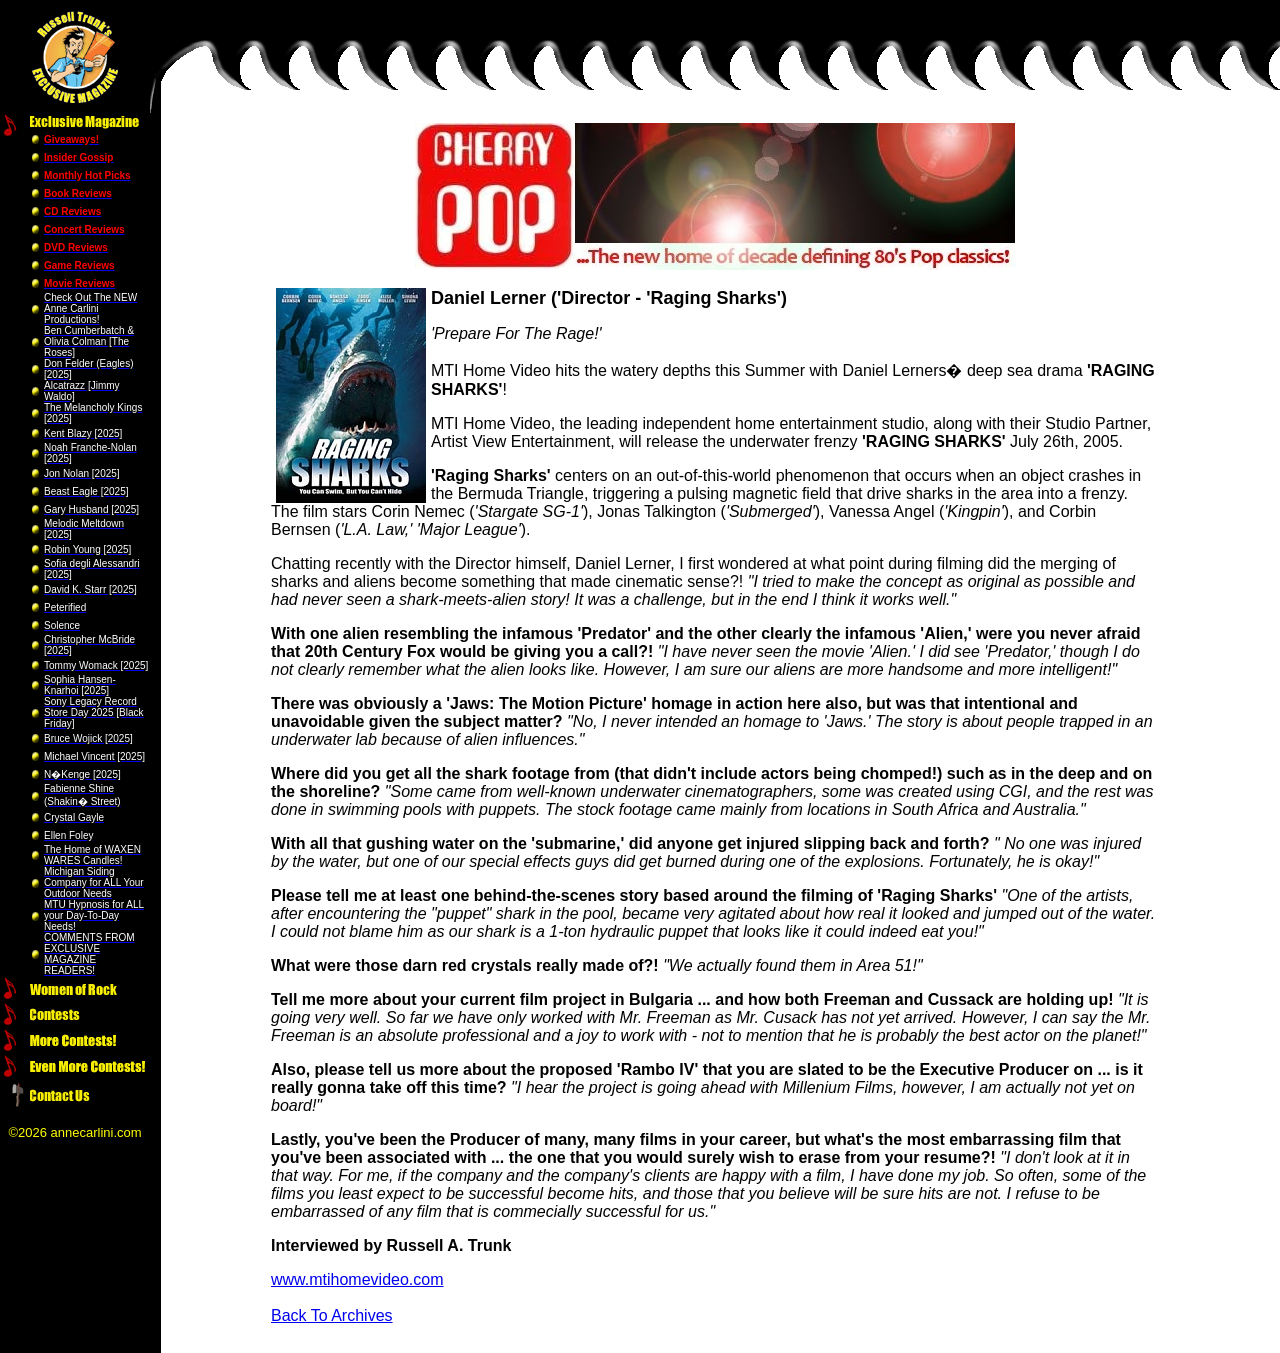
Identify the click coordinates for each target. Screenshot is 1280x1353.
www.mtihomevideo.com (357, 1279)
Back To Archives (332, 1315)
